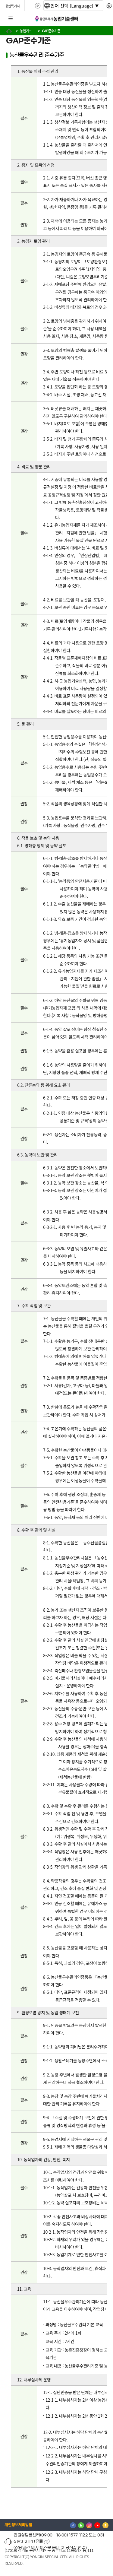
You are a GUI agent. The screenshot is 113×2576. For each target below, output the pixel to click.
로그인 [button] (103, 19)
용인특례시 (12, 5)
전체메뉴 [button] (10, 18)
